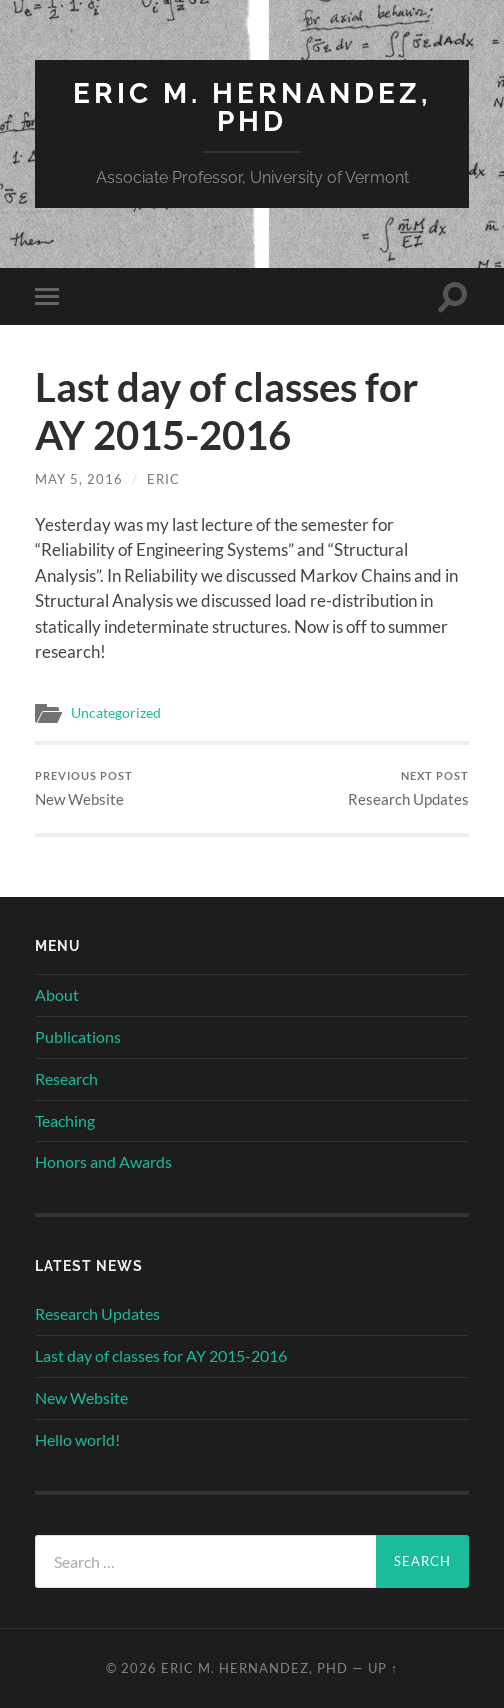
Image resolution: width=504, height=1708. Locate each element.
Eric (163, 479)
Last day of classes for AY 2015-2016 (161, 1355)
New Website (84, 788)
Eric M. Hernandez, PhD (252, 107)
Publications (78, 1036)
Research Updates (408, 788)
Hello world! (77, 1439)
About (57, 994)
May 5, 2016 (79, 479)
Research (66, 1078)
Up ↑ (383, 1668)
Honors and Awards (103, 1161)
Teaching (65, 1120)
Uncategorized (116, 713)
